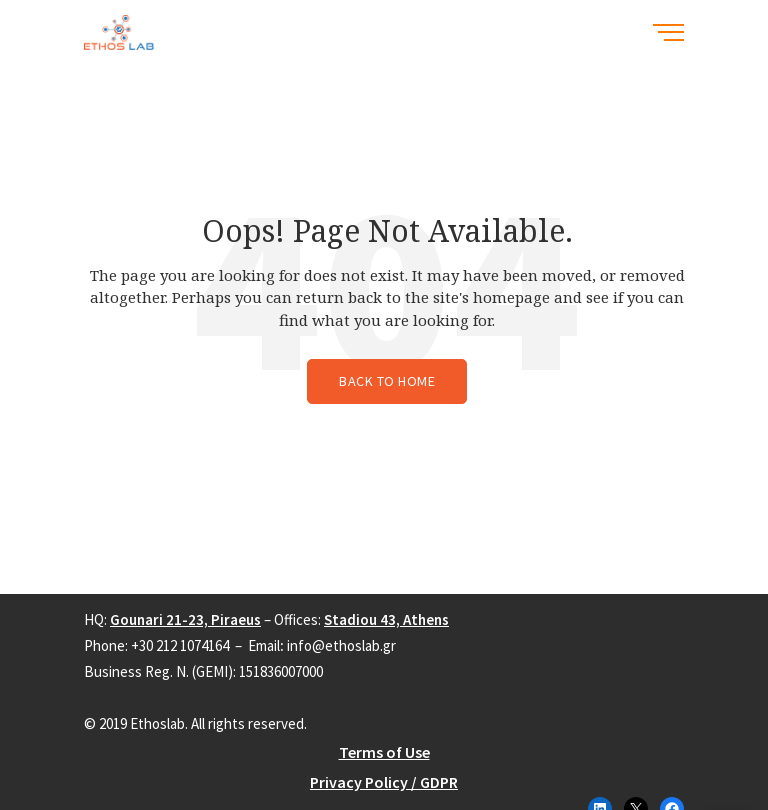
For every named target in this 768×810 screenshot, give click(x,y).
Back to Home (387, 381)
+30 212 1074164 (180, 645)
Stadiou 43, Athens (386, 619)
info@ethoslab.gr (341, 645)
